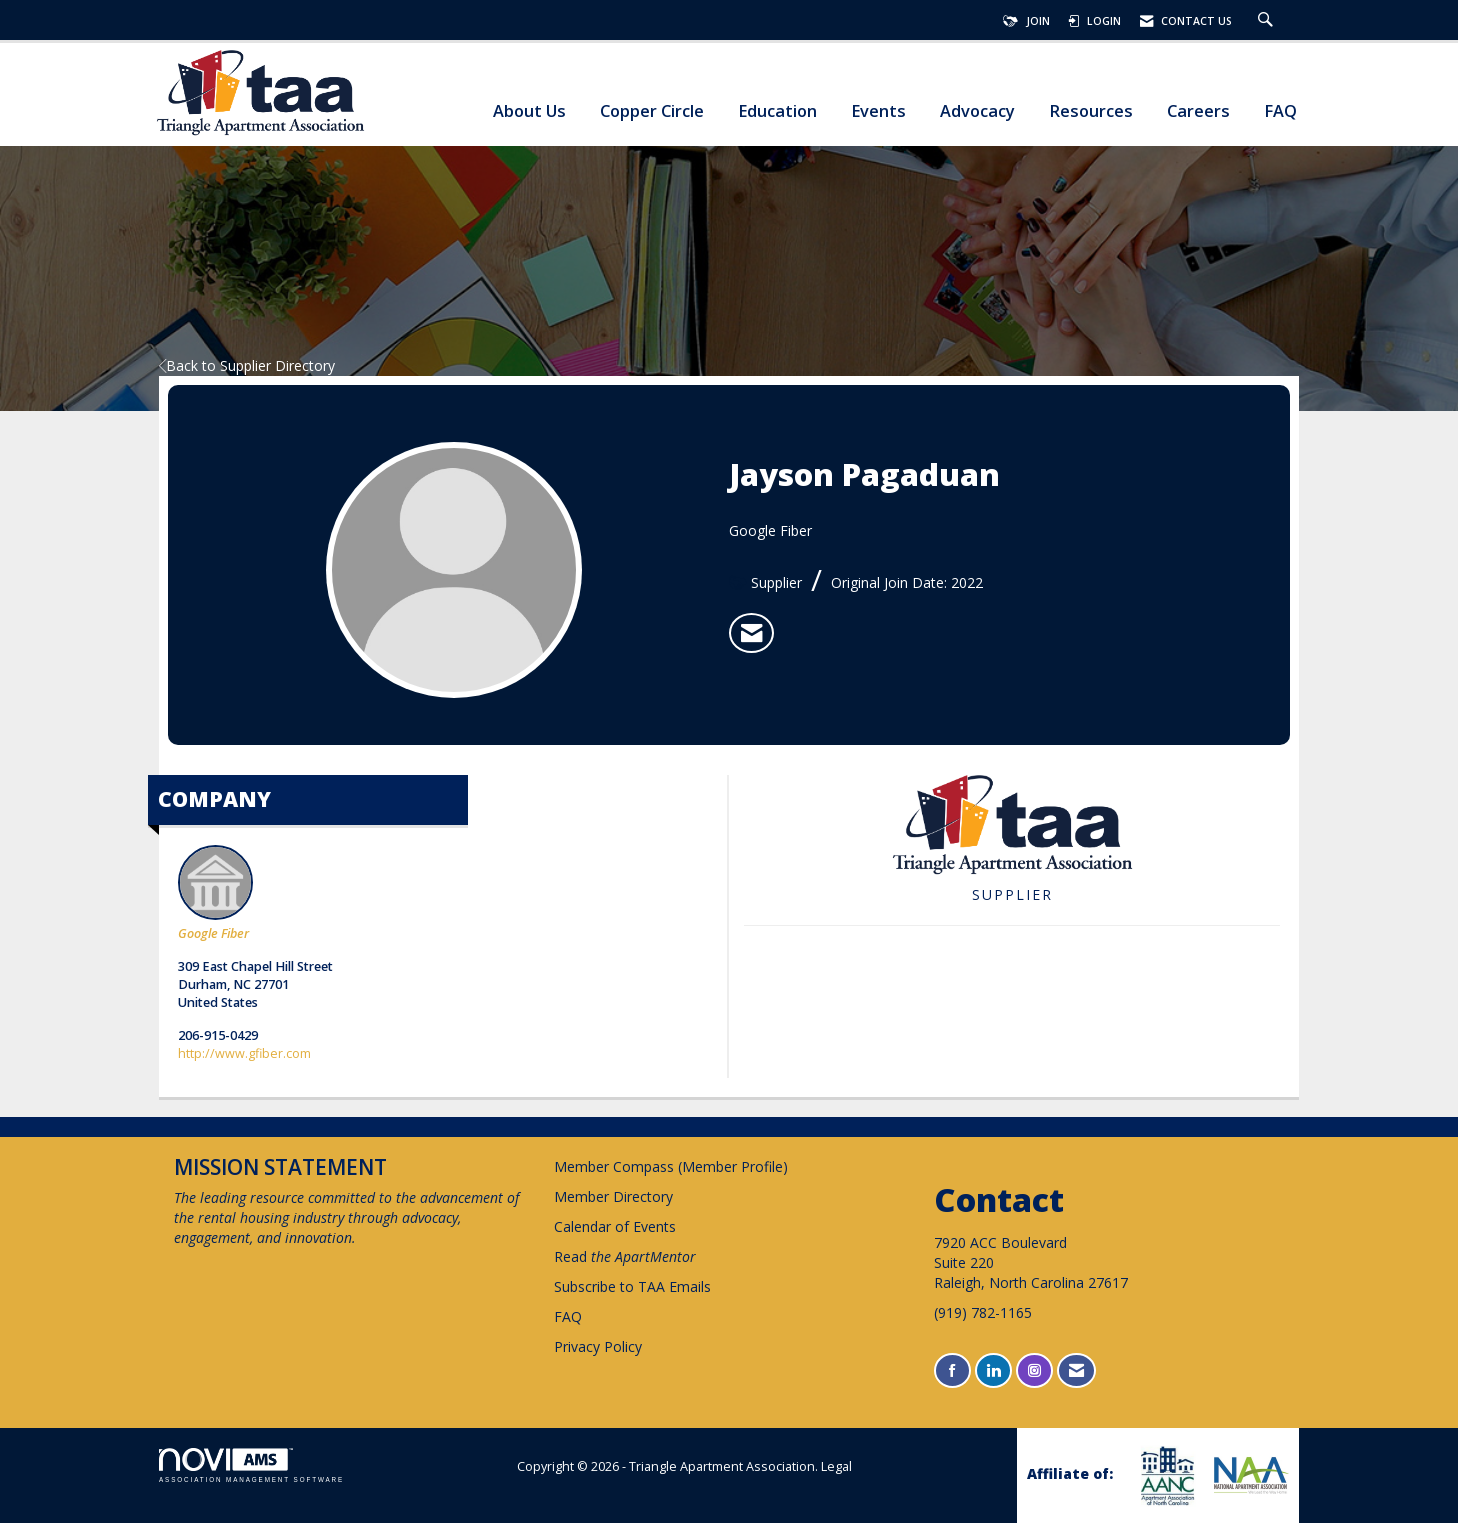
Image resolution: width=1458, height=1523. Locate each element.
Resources (1091, 111)
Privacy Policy (598, 1346)
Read (625, 1256)
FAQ (1280, 111)
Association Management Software (251, 1465)
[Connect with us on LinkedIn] (993, 1370)
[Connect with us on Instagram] (1034, 1370)
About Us (529, 111)
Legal (836, 1466)
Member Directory (613, 1196)
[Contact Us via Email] (1076, 1370)
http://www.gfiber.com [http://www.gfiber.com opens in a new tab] (244, 1053)
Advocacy (977, 111)
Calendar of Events (615, 1226)
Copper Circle (652, 111)
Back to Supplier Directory (247, 365)
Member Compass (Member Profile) (671, 1166)
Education (777, 111)
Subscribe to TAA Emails (632, 1286)
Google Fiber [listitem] (215, 893)
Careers (1198, 111)
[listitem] (751, 633)
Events (878, 111)
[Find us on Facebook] (952, 1370)
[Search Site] (1268, 21)
